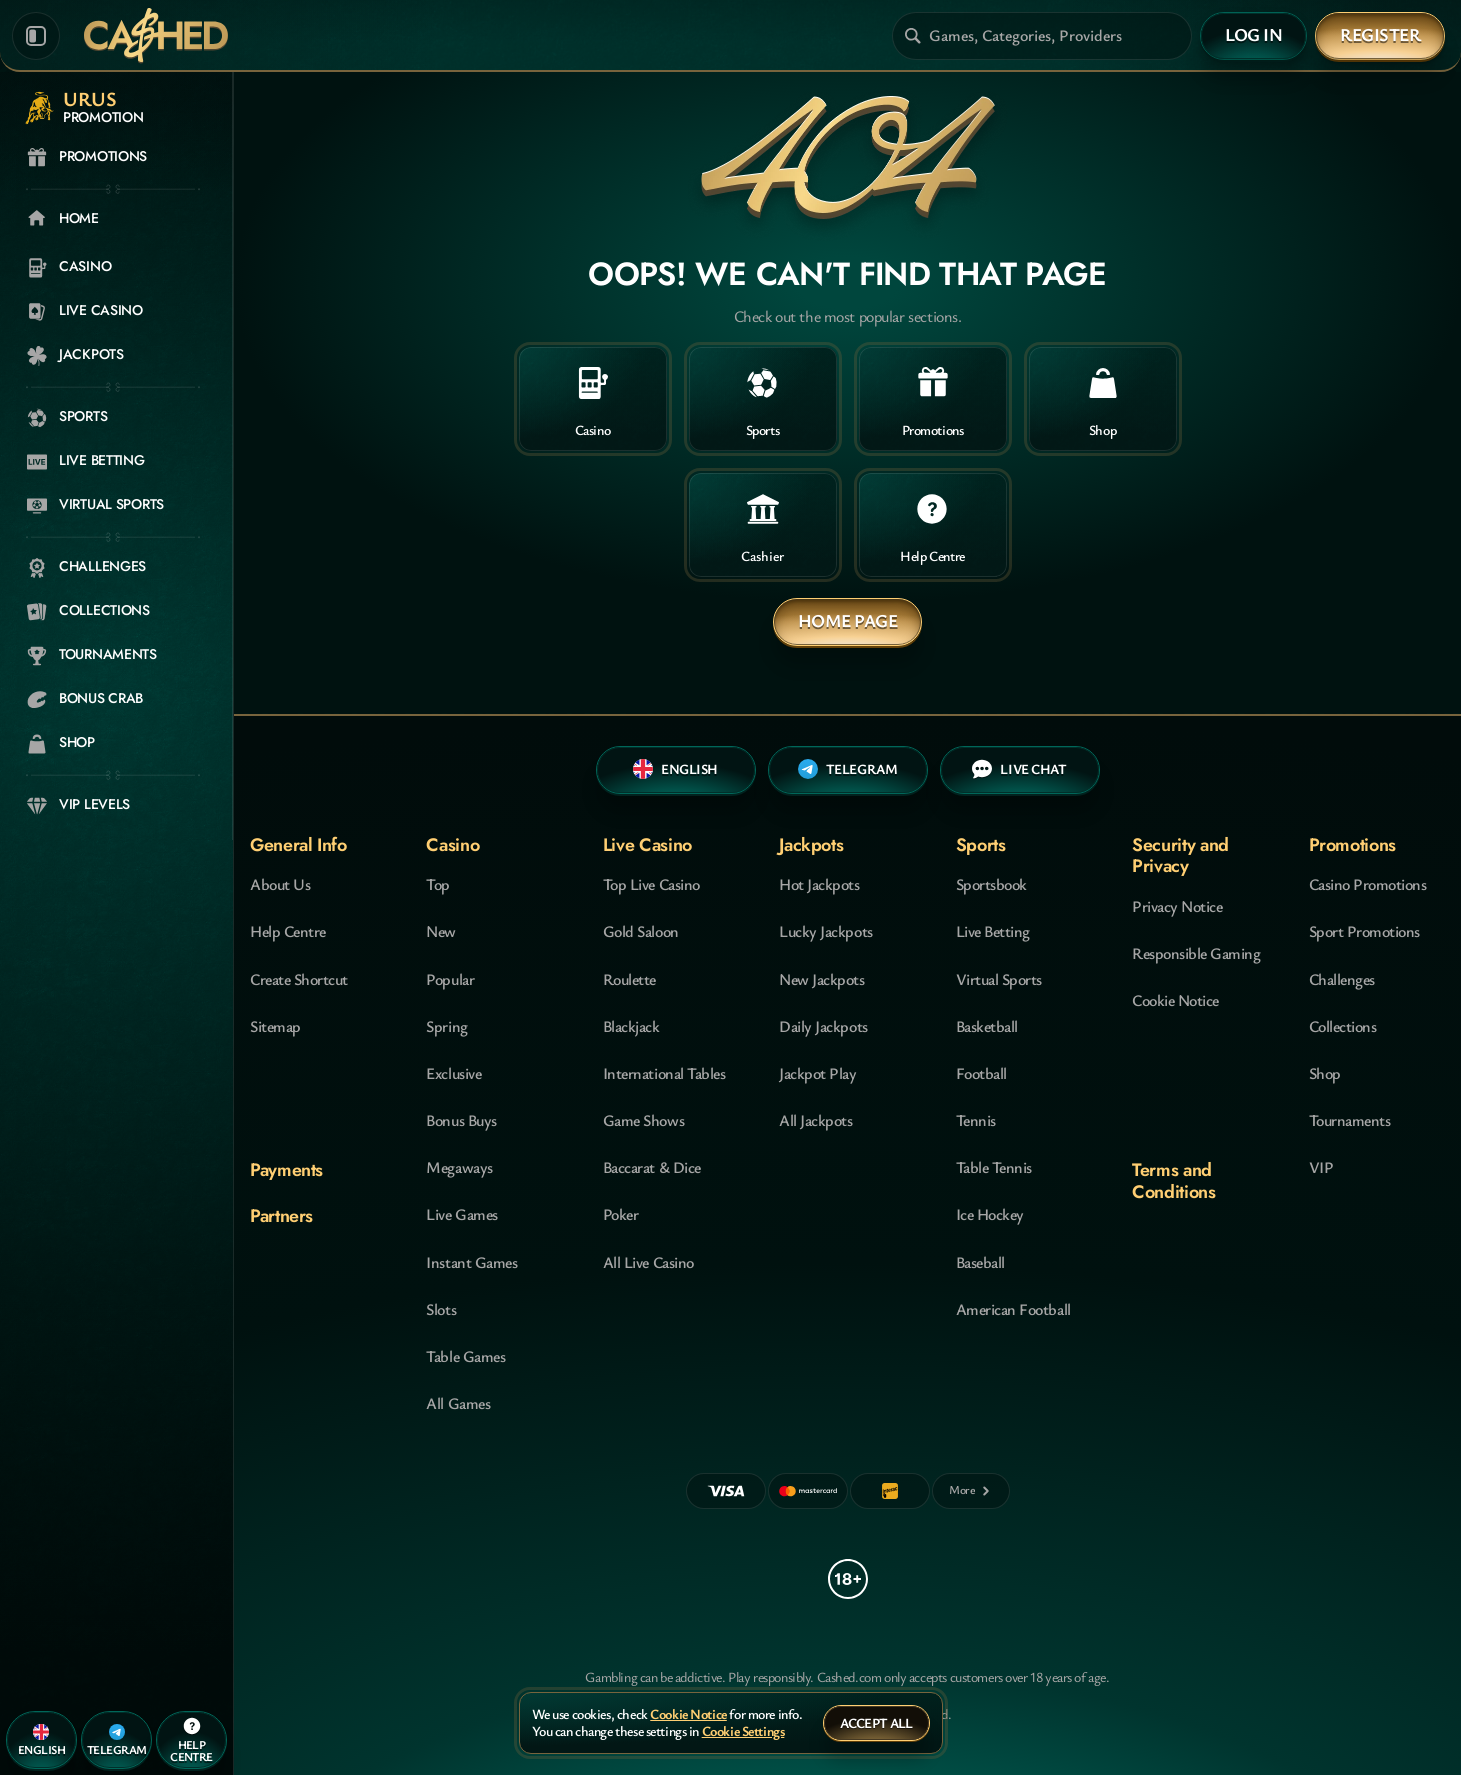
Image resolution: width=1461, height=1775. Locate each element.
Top (438, 884)
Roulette (629, 979)
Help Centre (288, 931)
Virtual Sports (999, 979)
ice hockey (990, 1214)
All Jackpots (815, 1120)
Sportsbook (991, 884)
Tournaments (1350, 1120)
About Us (280, 884)
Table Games (465, 1356)
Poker (621, 1214)
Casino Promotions (1368, 884)
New (441, 931)
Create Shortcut (299, 979)
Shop (1325, 1073)
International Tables (664, 1073)
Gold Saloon (641, 931)
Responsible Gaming (1196, 953)
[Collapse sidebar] (36, 36)
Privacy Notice (1177, 906)
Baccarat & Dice (652, 1167)
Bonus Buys (461, 1120)
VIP (1321, 1167)
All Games (458, 1403)
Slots (441, 1309)
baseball (980, 1262)
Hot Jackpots (819, 884)
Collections (1343, 1026)
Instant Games (471, 1262)
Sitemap (275, 1026)
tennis (976, 1120)
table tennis (994, 1167)
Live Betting (993, 931)
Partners (281, 1216)
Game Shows (643, 1120)
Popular (450, 979)
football (981, 1073)
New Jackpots (821, 979)
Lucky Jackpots (825, 931)
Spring (446, 1026)
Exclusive (453, 1073)
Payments (286, 1170)
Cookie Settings (743, 1731)
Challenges (1342, 979)
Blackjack (631, 1026)
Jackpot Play (817, 1073)
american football (1013, 1309)
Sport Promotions (1364, 931)
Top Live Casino (651, 884)
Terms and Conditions (1173, 1180)
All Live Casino (648, 1262)
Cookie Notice (1175, 1000)
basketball (987, 1026)
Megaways (459, 1167)
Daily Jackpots (823, 1026)
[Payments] (971, 1491)
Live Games (461, 1214)
